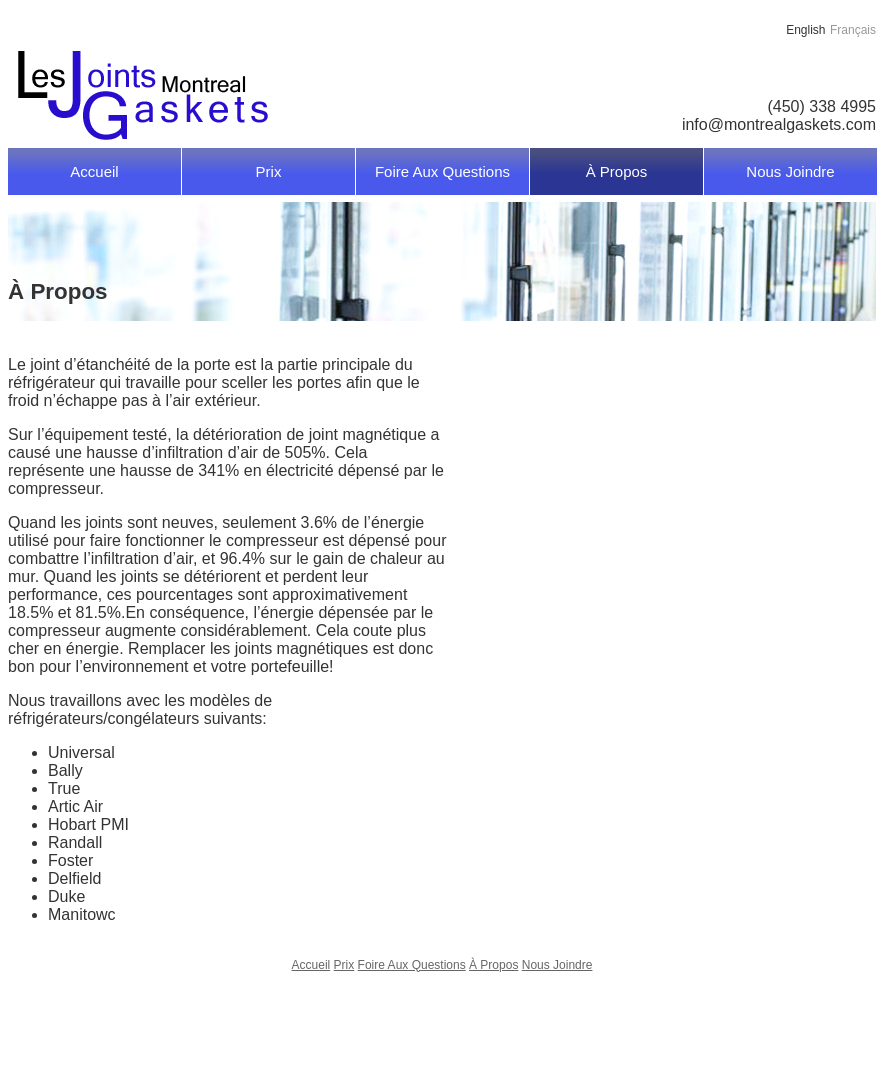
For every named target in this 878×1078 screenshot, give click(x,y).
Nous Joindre (790, 171)
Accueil (94, 171)
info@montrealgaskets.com (779, 124)
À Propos (617, 171)
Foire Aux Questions (442, 171)
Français (853, 30)
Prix (269, 171)
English (805, 30)
